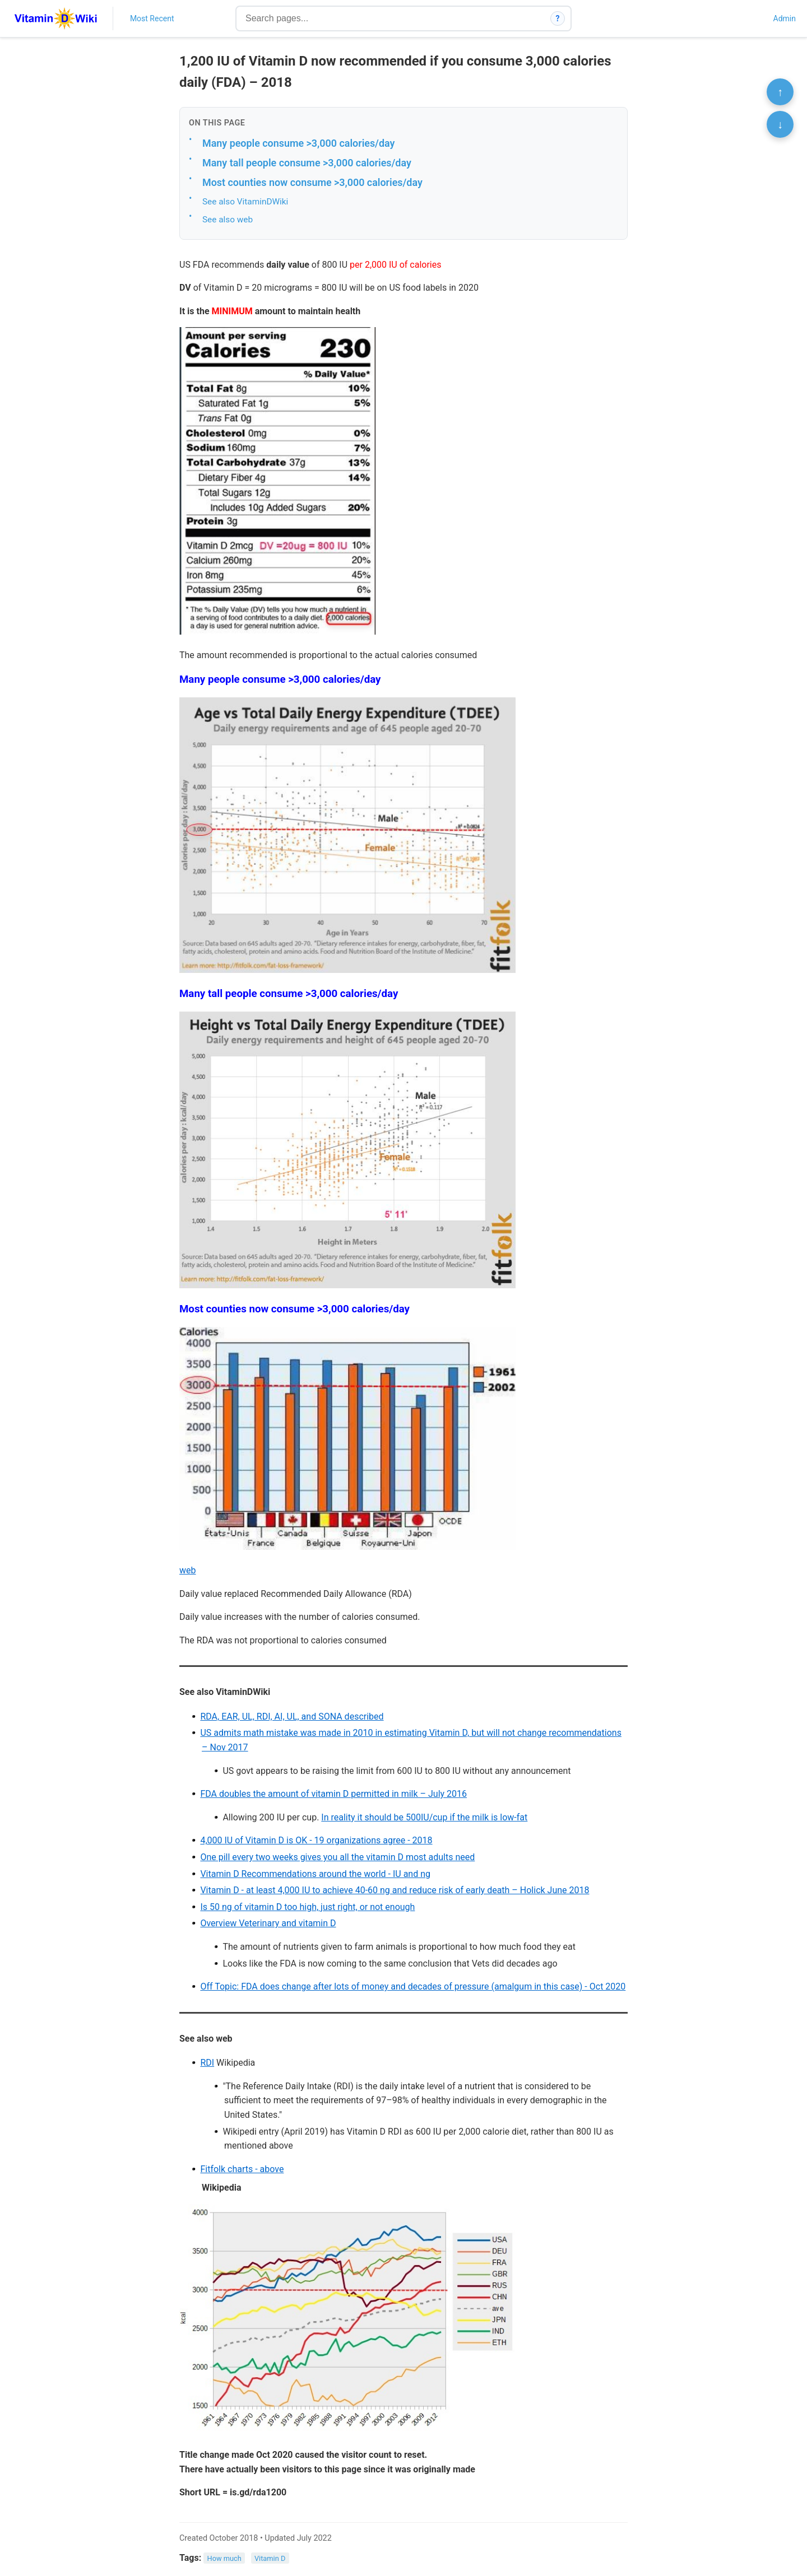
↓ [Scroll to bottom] (780, 124)
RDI (207, 2062)
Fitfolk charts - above (242, 2169)
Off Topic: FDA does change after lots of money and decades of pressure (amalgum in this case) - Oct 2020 (412, 1986)
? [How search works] (558, 18)
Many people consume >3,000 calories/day (298, 143)
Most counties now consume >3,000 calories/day (312, 182)
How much (224, 2558)
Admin (784, 18)
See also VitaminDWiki (245, 202)
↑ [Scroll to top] (780, 92)
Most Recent (152, 18)
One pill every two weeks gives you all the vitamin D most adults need (337, 1857)
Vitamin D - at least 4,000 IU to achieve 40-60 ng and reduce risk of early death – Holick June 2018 (394, 1890)
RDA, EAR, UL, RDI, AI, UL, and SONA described (291, 1716)
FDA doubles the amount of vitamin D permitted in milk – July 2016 (333, 1793)
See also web (227, 220)
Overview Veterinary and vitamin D (268, 1923)
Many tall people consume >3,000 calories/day (306, 163)
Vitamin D (269, 2558)
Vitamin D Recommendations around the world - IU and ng (315, 1874)
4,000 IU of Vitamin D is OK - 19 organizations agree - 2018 (316, 1840)
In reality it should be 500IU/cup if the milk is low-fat (424, 1817)
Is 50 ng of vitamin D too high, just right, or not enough (307, 1907)
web (187, 1570)
